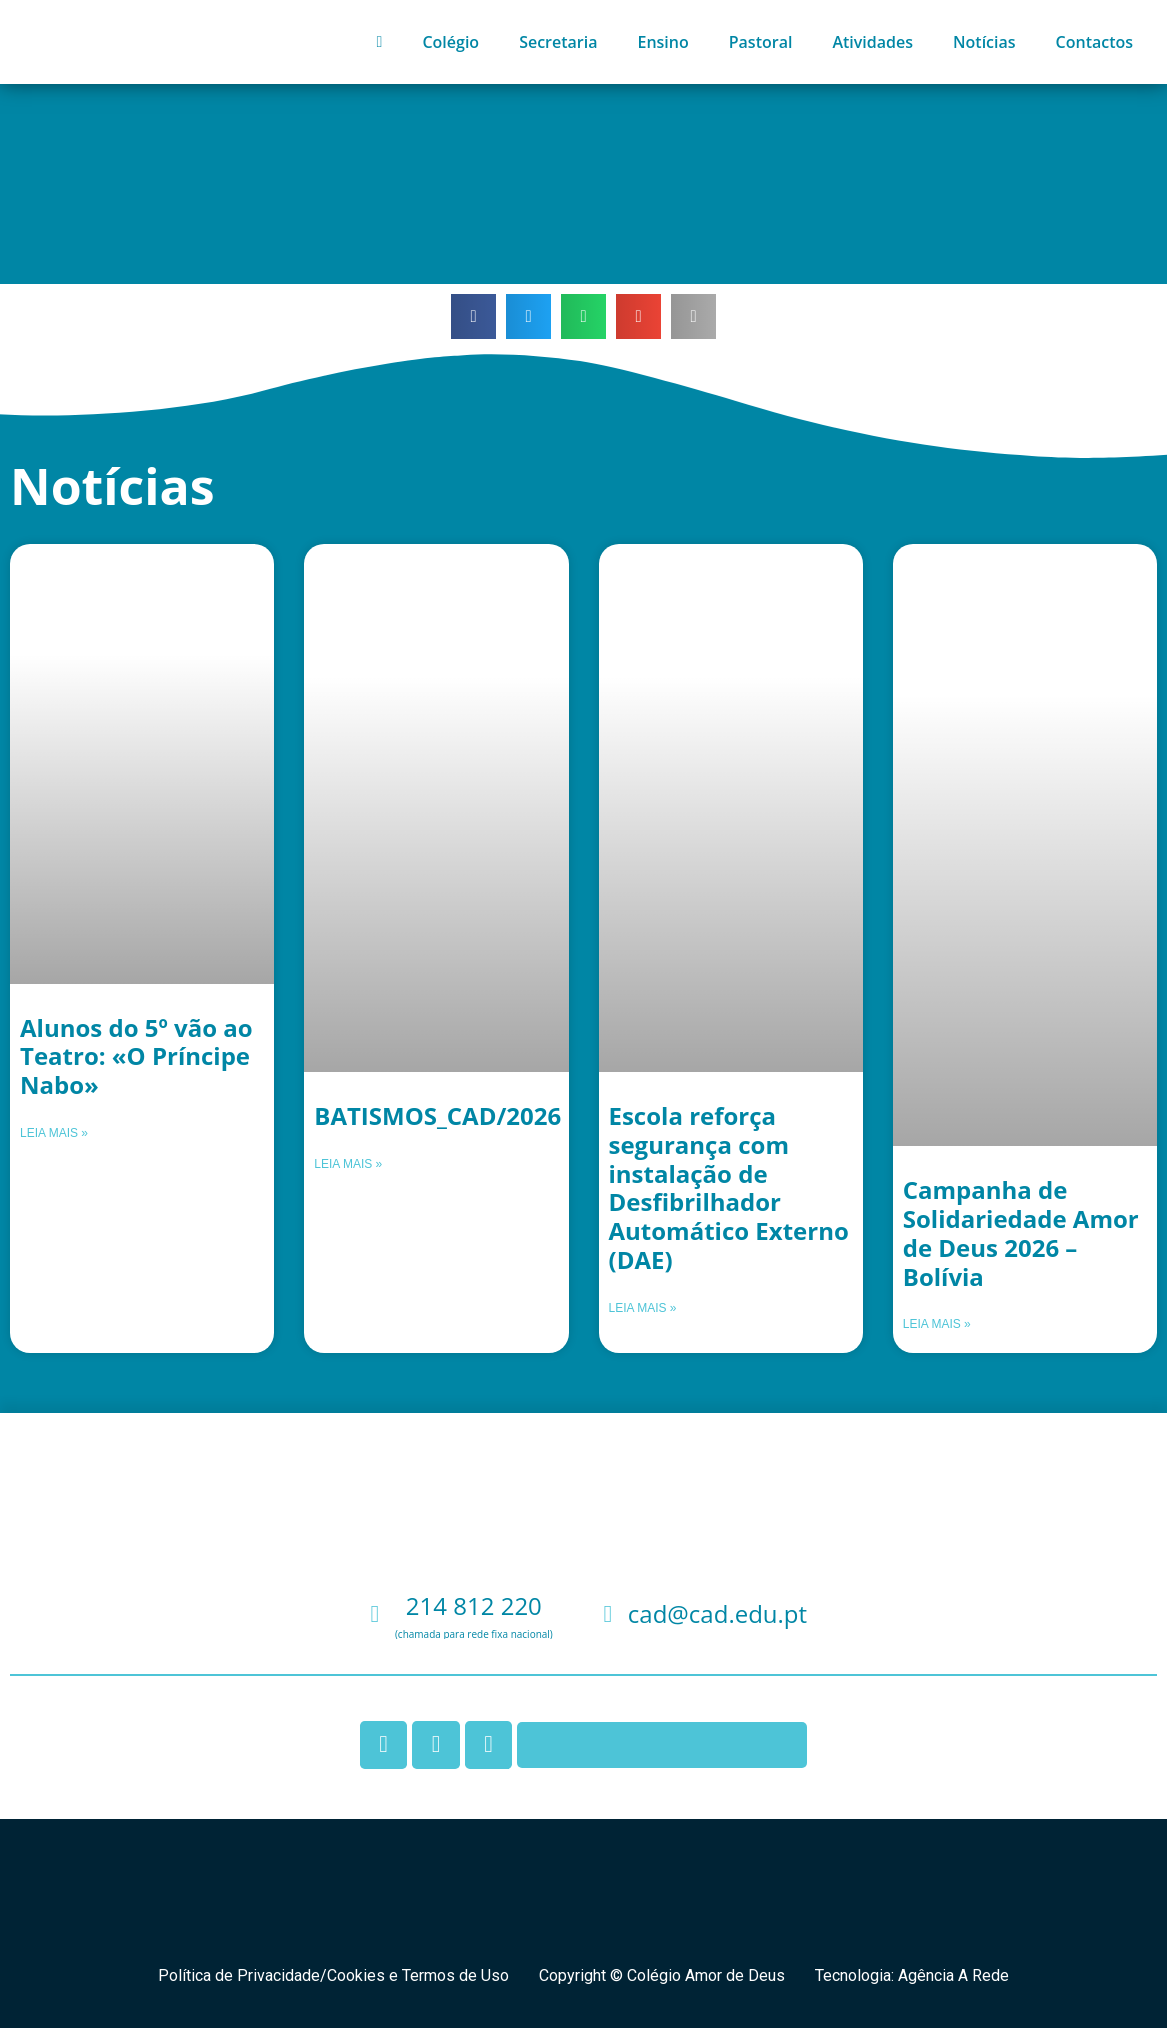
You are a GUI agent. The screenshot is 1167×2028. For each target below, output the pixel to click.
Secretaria (558, 42)
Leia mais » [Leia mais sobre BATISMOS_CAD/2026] (348, 1164)
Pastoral (761, 42)
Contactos (1095, 42)
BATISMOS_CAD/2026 (437, 1115)
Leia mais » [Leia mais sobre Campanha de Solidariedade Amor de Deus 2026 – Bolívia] (937, 1324)
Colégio (450, 42)
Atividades (872, 42)
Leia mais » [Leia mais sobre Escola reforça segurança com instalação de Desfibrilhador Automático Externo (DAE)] (643, 1308)
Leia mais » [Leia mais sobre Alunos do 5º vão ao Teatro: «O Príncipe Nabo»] (54, 1133)
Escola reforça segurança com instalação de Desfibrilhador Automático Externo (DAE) (729, 1187)
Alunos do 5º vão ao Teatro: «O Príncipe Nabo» (136, 1056)
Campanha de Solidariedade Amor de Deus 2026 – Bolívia (1021, 1232)
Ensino (662, 42)
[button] (473, 316)
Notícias (984, 42)
